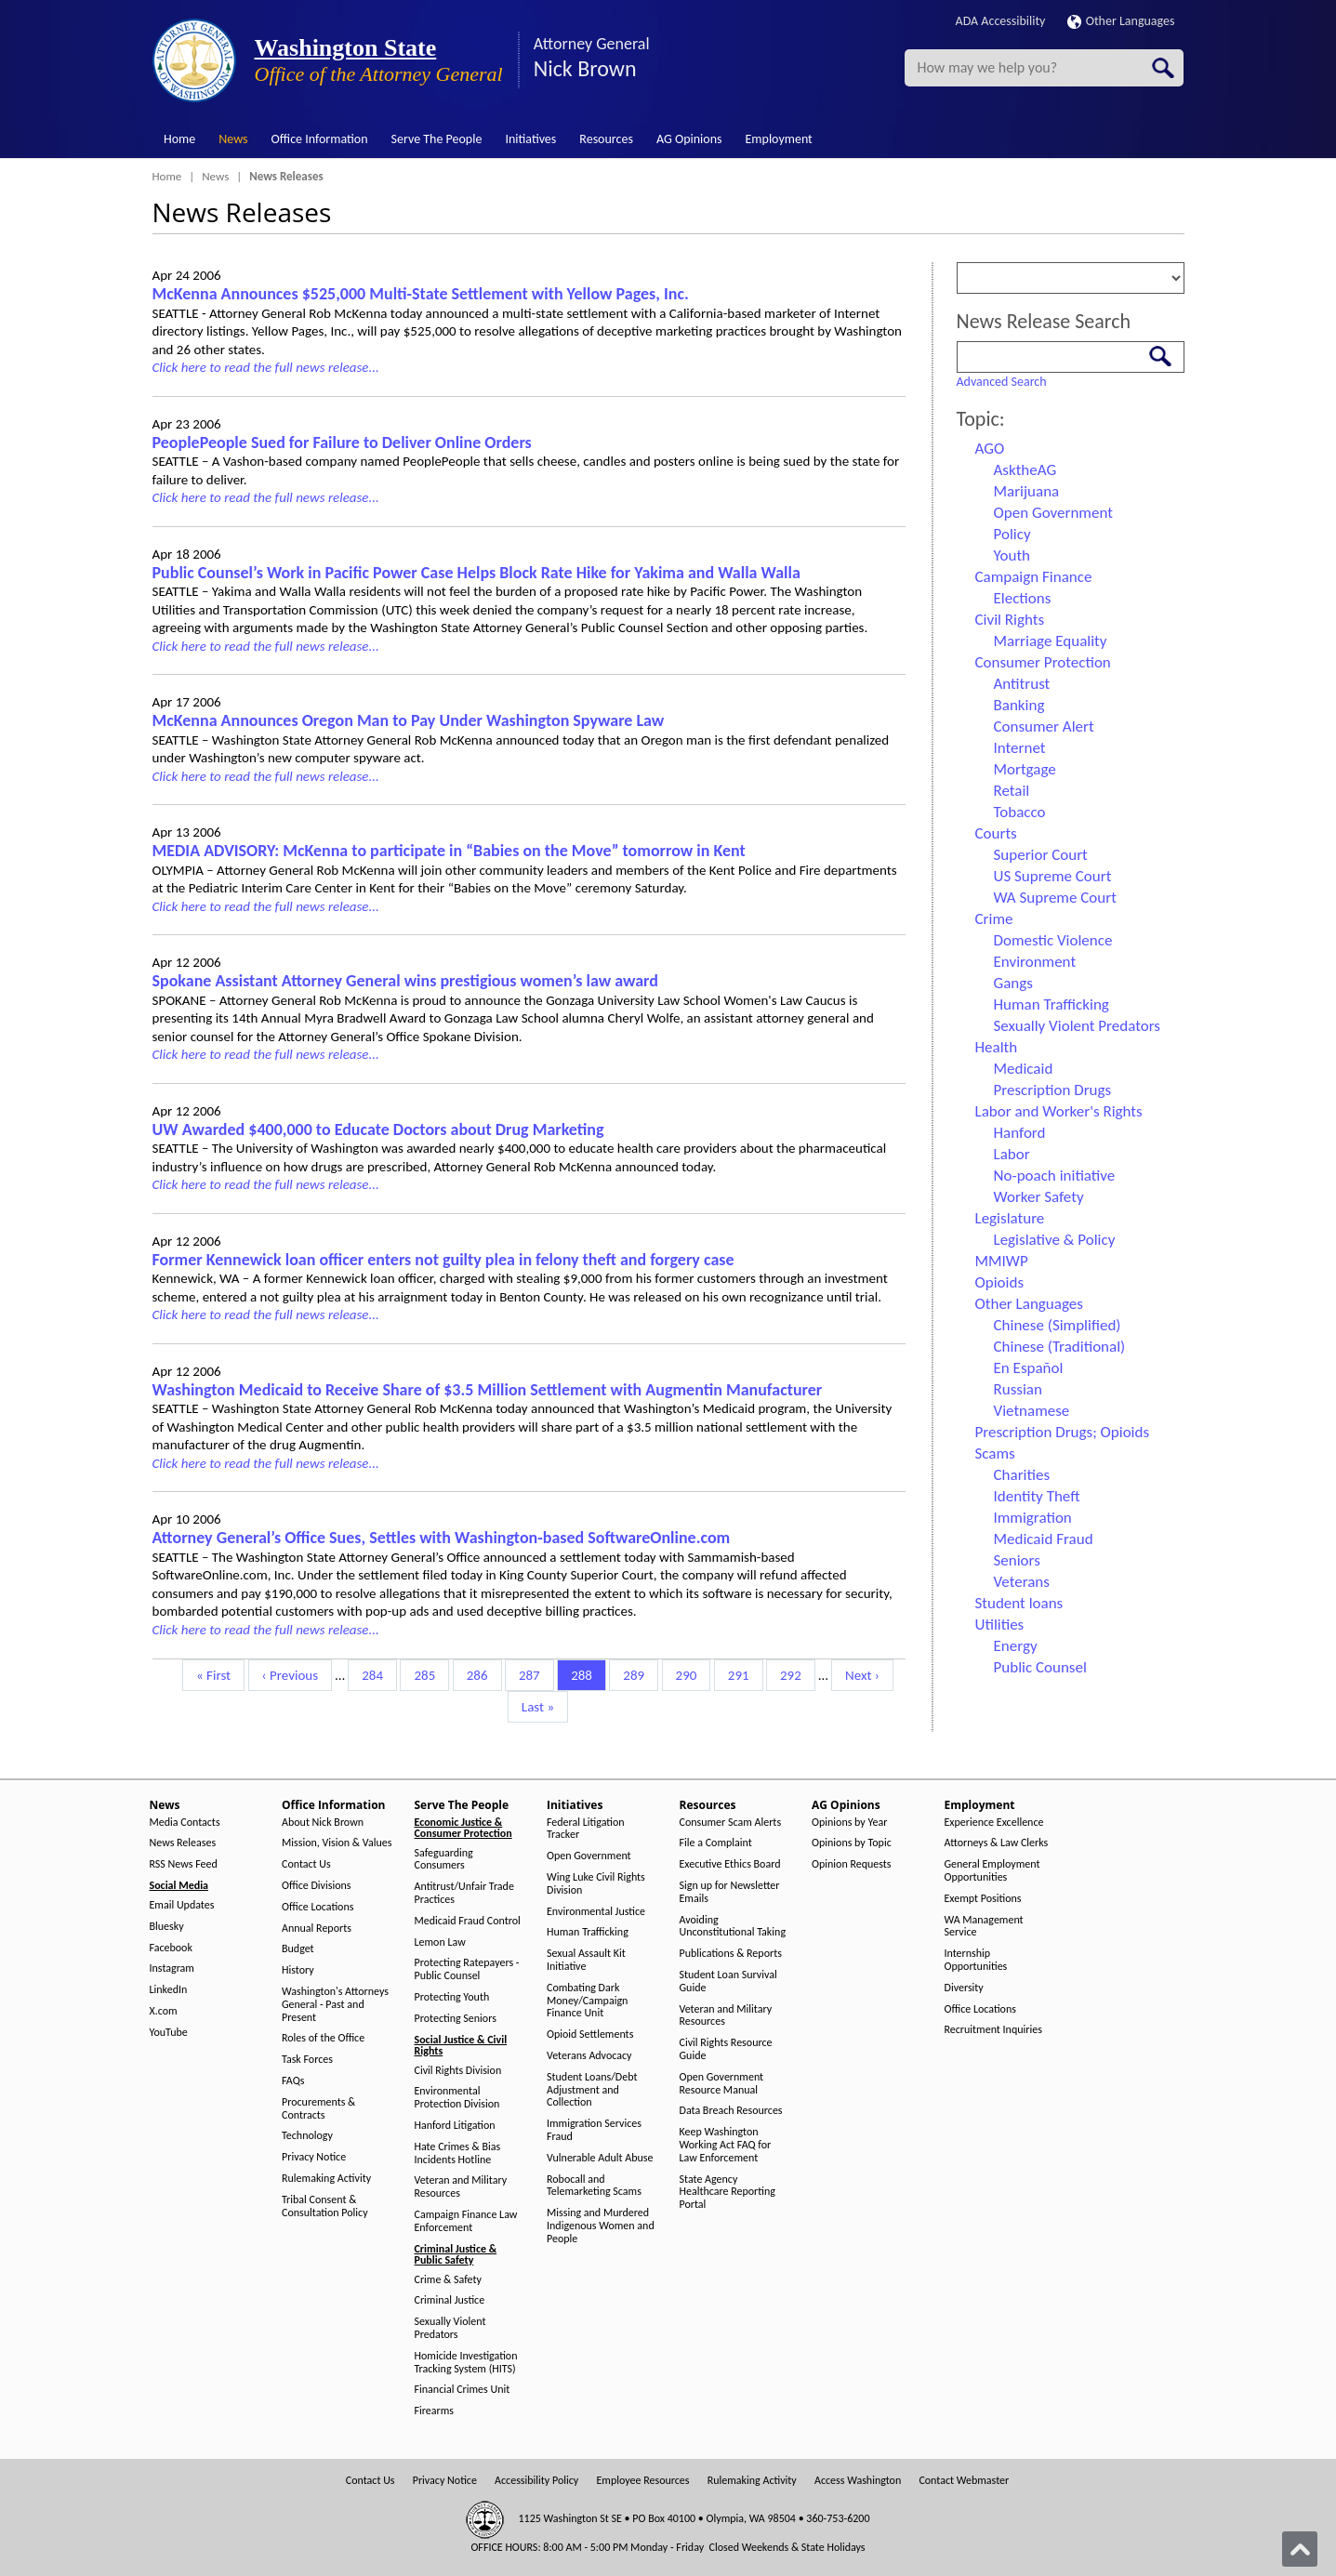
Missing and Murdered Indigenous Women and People (601, 2226)
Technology (307, 2136)
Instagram (172, 1968)
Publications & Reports (731, 1954)
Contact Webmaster (964, 2481)
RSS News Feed (184, 1864)
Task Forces (307, 2060)
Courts (996, 833)
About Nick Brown (323, 1822)
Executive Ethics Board (730, 1864)
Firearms (434, 2411)
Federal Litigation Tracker (586, 1829)
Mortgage (1025, 769)
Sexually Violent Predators (1077, 1026)
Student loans (1019, 1603)
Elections (1023, 598)
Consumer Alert (1044, 726)
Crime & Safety (448, 2280)
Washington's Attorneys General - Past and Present (335, 2005)
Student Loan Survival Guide (728, 1981)
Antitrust (1022, 684)
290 (689, 1674)
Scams (995, 1453)
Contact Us (306, 1864)
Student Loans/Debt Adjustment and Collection (592, 2090)
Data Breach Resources (731, 2111)
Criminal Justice (450, 2300)
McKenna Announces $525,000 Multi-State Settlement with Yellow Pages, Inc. (420, 294)
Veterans (1022, 1582)
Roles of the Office (323, 2038)
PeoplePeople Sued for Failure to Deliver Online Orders (342, 442)
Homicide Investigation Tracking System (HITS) (466, 2362)
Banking (1019, 705)
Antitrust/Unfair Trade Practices (464, 1893)
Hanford (1020, 1133)
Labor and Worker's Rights (1059, 1111)
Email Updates (182, 1905)
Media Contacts (185, 1822)
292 (793, 1674)
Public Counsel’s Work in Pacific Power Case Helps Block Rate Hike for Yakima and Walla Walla (476, 572)
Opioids (1000, 1282)
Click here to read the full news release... (265, 367)
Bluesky (167, 1927)
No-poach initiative (1055, 1175)
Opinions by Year (849, 1822)
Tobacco (1020, 812)
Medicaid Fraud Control (468, 1921)
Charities (1022, 1475)
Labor (1012, 1154)
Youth (1012, 555)
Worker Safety (1039, 1197)
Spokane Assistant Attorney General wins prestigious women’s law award (405, 981)
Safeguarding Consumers (444, 1859)
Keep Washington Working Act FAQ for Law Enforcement (726, 2145)
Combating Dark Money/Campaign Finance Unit (587, 2001)
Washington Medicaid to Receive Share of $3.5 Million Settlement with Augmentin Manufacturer (487, 1390)
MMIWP (1001, 1261)
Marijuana (1027, 491)
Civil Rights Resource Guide (726, 2049)
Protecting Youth (452, 1997)
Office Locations (317, 1907)
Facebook (171, 1948)
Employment (779, 139)
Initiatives (530, 139)
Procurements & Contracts (318, 2108)
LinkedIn (169, 1990)
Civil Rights (1010, 619)
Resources (606, 139)
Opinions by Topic (852, 1843)
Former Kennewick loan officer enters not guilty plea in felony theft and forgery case (443, 1259)
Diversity (964, 1988)
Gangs (1013, 983)
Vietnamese (1032, 1410)
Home (179, 139)
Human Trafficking (1051, 1004)
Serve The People (437, 139)
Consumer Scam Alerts (731, 1822)
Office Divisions (316, 1886)
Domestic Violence (1053, 940)
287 (532, 1674)
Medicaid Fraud (1043, 1539)
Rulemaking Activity (326, 2179)
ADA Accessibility (1001, 21)
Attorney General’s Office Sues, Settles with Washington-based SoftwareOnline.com (441, 1537)
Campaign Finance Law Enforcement (466, 2221)
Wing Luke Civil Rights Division (596, 1883)
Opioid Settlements (590, 2034)
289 (636, 1674)
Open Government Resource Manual (722, 2083)
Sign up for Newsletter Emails (730, 1892)
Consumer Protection (1043, 662)
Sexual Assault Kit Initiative (586, 1960)
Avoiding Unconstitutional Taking (733, 1926)
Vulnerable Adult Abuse (600, 2158)
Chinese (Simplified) (1057, 1325)
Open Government (1053, 512)
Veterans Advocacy (589, 2056)
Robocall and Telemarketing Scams (594, 2186)
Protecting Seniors (455, 2019)
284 (375, 1674)
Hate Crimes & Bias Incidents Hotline (458, 2153)
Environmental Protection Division (457, 2097)
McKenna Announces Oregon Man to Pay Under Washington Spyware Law (408, 720)
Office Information (319, 139)
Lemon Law (440, 1942)
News (232, 139)
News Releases (183, 1843)
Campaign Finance (1033, 577)
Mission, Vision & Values (336, 1843)
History (298, 1970)
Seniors (1017, 1560)
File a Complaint (716, 1843)
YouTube (169, 2033)
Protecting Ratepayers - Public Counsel (467, 1969)
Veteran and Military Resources (461, 2187)
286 (480, 1674)
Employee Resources (642, 2481)
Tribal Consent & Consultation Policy (325, 2206)
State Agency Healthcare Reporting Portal (727, 2192)
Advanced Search (1002, 382)
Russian (1018, 1389)
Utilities (1000, 1624)
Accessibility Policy (536, 2481)
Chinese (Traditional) (1060, 1346)
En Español (1029, 1368)
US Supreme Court (1053, 876)
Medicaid (1023, 1068)
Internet (1020, 748)
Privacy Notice (314, 2157)
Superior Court (1041, 855)
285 (427, 1674)
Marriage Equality (1050, 641)
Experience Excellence (994, 1822)
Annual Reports (316, 1928)
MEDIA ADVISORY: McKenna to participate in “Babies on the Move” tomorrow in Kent (449, 850)
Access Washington (857, 2481)
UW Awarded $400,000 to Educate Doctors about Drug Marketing (378, 1129)
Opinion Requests (852, 1864)
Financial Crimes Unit (462, 2390)
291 (741, 1674)
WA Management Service (984, 1926)
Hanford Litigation (455, 2126)
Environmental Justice (596, 1912)
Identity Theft (1037, 1496)
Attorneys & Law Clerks (997, 1843)
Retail (1012, 790)
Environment (1035, 961)
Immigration (1033, 1517)
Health (996, 1047)
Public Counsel (1040, 1667)
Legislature (1010, 1218)
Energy (1016, 1646)
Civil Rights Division (458, 2071)
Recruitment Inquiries (993, 2030)
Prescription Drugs (1053, 1090)
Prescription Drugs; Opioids (1062, 1432)
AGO (990, 448)
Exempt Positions (983, 1899)
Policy (1012, 534)
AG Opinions (689, 139)
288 (584, 1674)
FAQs (293, 2081)
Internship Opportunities (976, 1960)
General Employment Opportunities (992, 1870)
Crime (994, 919)
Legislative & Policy (1055, 1239)
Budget (298, 1949)
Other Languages (1121, 21)
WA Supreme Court (1055, 897)
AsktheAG (1025, 470)
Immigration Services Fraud (594, 2130)
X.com (164, 2011)
